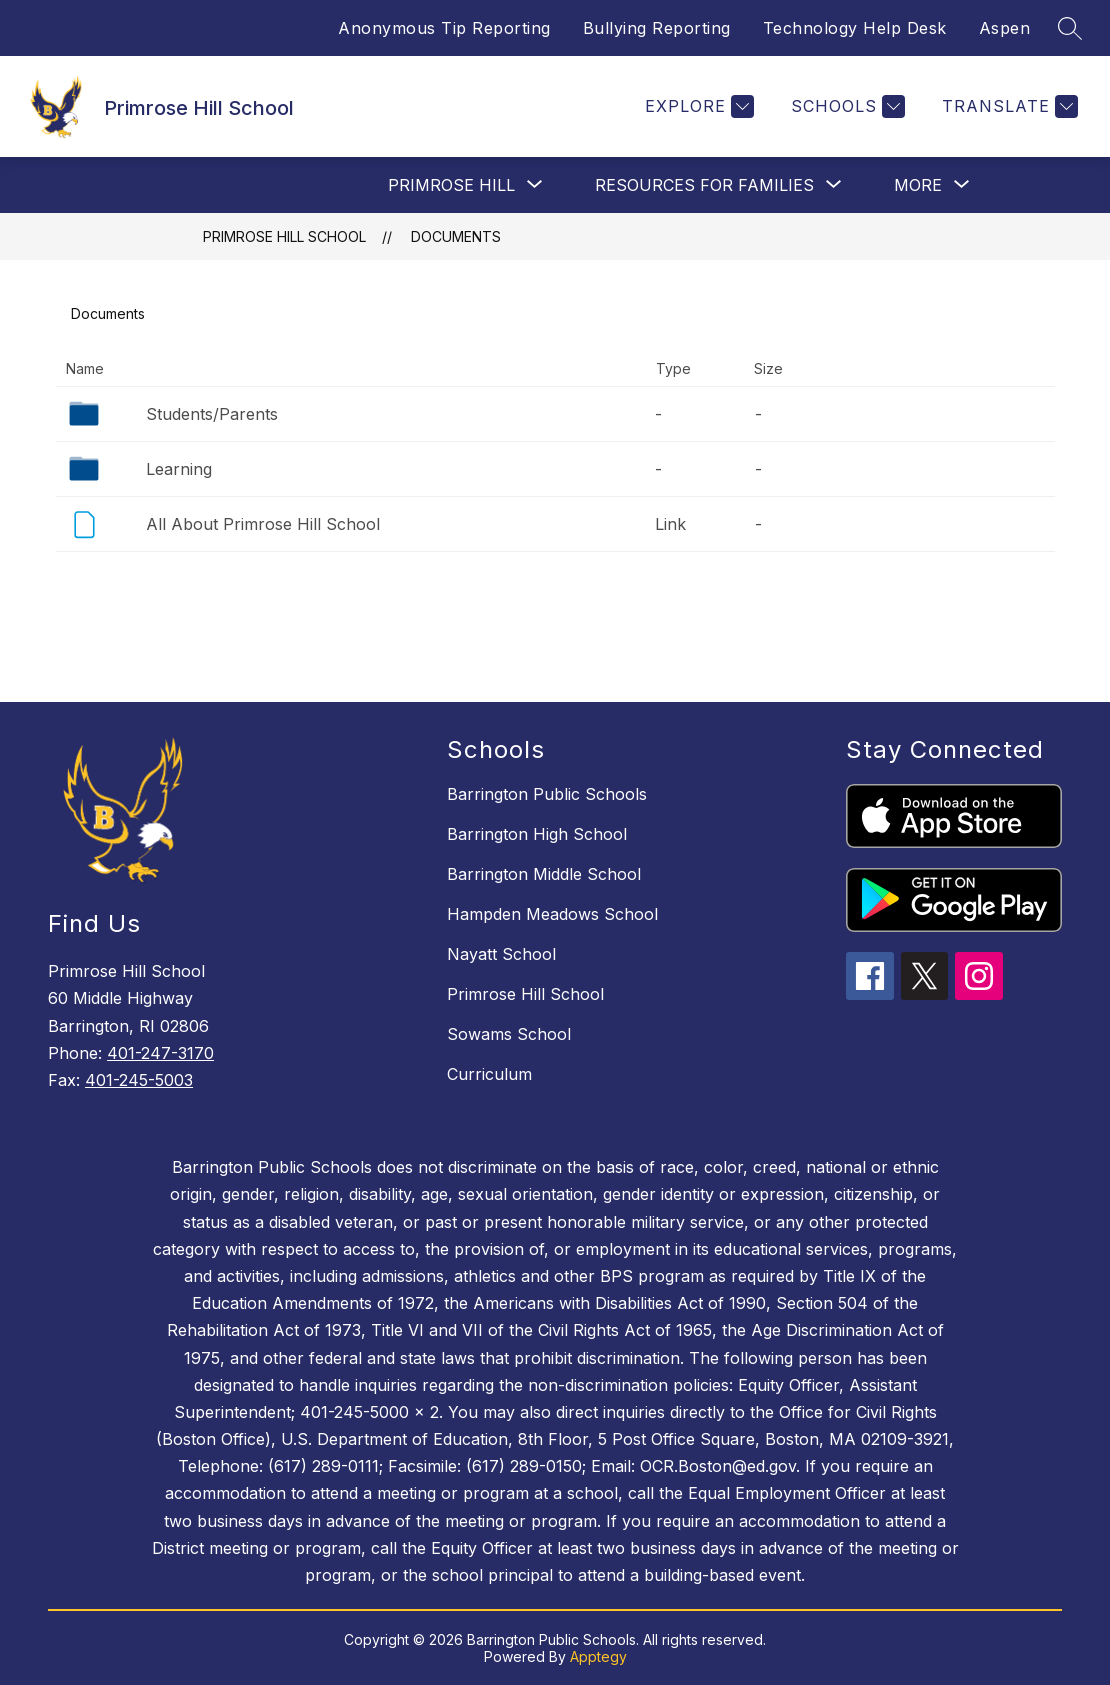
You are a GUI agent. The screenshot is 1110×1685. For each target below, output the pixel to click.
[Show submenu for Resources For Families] (704, 185)
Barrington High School (537, 834)
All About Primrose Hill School (263, 524)
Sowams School (509, 1034)
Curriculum (489, 1074)
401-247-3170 (160, 1053)
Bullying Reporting (657, 28)
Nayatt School (501, 954)
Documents (456, 236)
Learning (179, 469)
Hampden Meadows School (552, 914)
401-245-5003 (139, 1080)
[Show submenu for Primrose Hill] (451, 185)
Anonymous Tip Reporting (444, 28)
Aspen (1005, 28)
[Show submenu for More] (918, 185)
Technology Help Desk (855, 28)
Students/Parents (212, 414)
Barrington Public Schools (547, 794)
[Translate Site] (1007, 106)
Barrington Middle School (544, 874)
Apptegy (598, 1656)
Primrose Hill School (284, 236)
